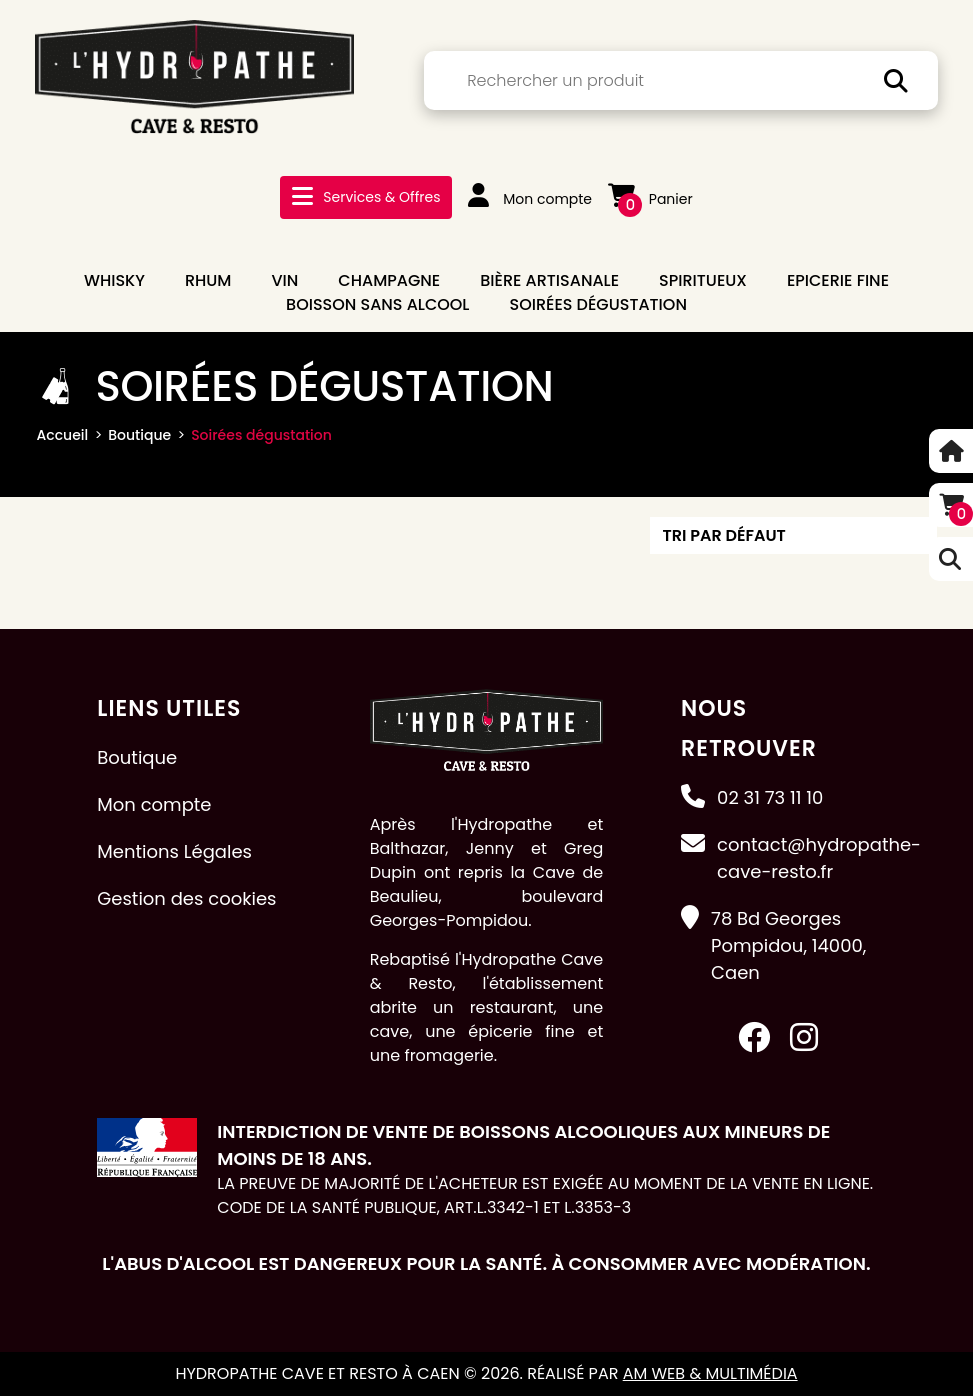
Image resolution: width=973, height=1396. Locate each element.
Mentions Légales (174, 851)
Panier (650, 199)
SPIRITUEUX (703, 280)
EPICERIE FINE (838, 280)
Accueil (63, 435)
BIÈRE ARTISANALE (549, 280)
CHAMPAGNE (389, 280)
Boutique (139, 435)
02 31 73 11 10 (770, 797)
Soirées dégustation (597, 304)
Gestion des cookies (186, 898)
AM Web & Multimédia (710, 1373)
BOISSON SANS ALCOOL (377, 304)
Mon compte (530, 199)
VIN (284, 280)
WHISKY (114, 280)
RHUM (208, 280)
